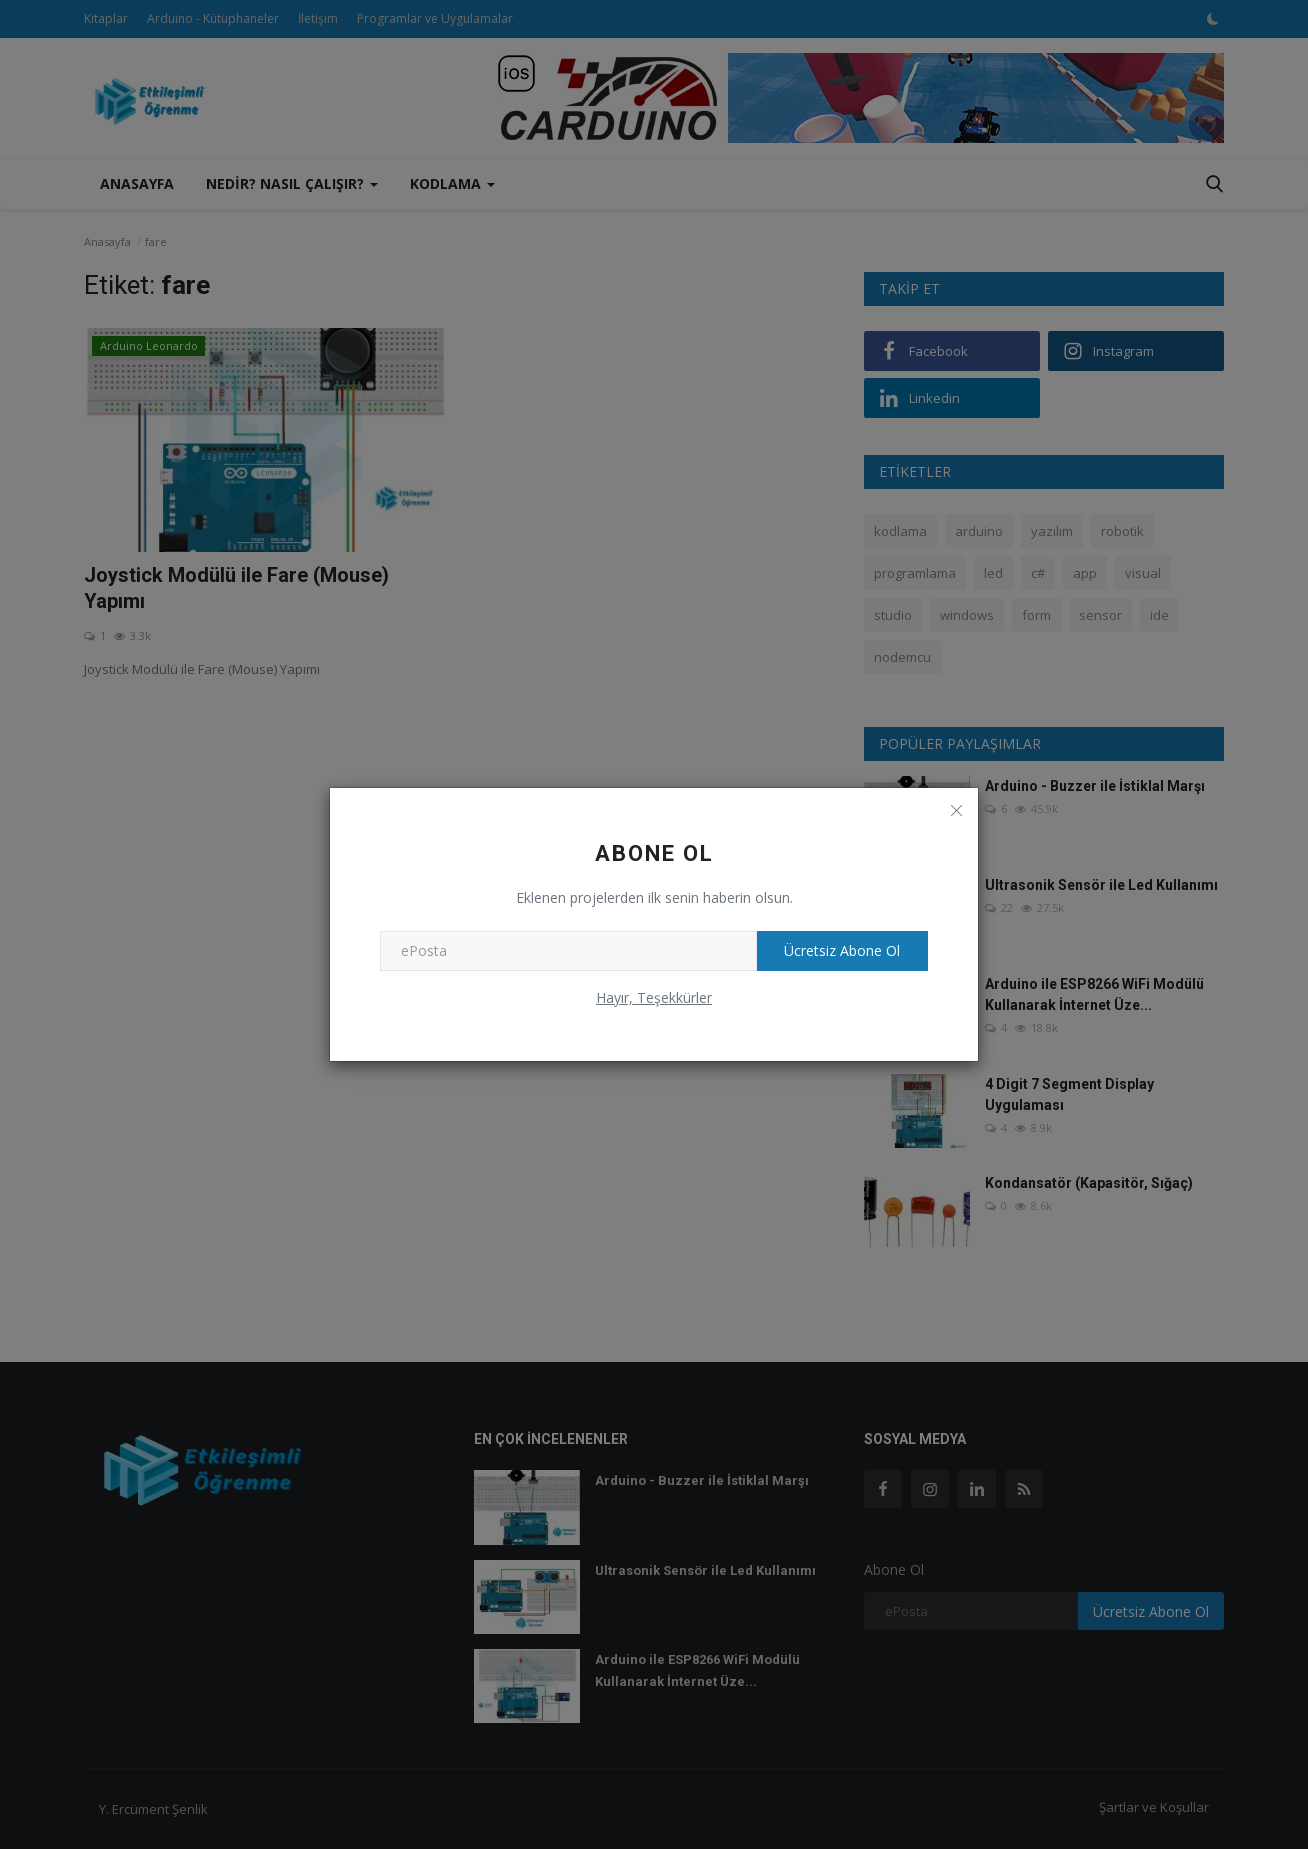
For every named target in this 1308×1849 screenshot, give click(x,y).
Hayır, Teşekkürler (654, 997)
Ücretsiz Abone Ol (840, 950)
